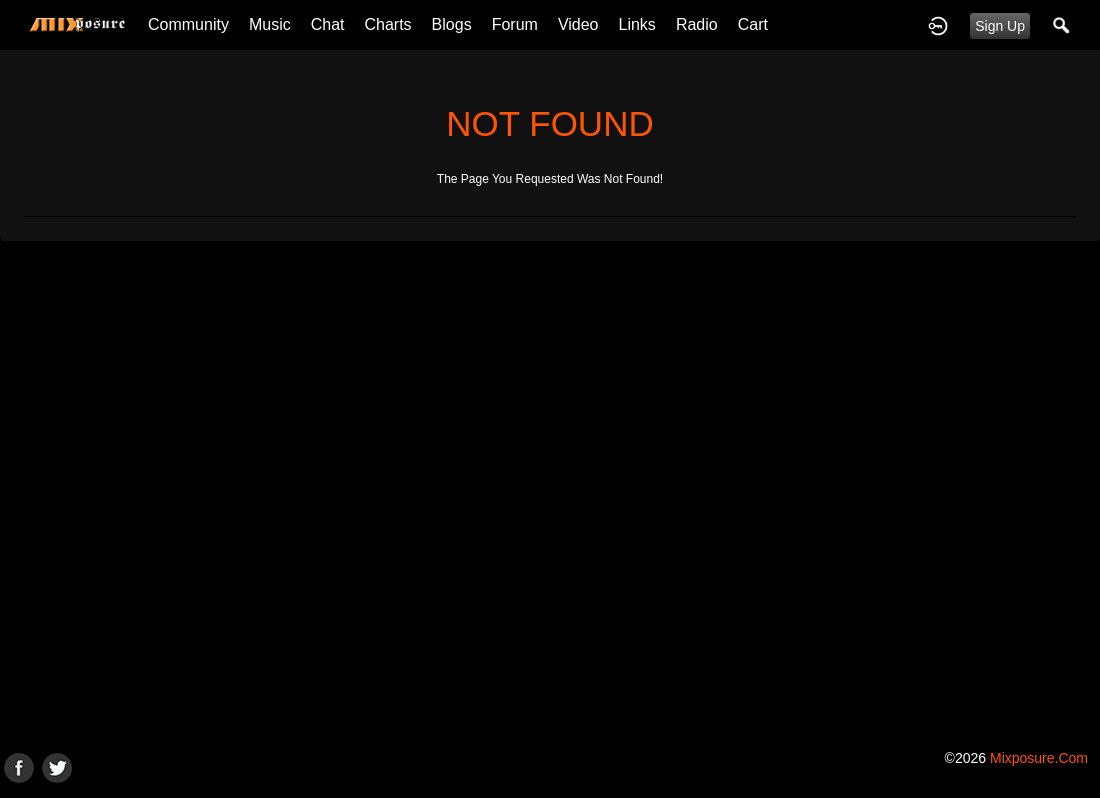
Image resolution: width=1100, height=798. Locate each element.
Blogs (452, 24)
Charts (387, 24)
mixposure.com (1039, 758)
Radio (697, 24)
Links (637, 24)
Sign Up (1000, 26)
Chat (328, 24)
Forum (515, 24)
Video (578, 24)
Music (270, 24)
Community (188, 24)
